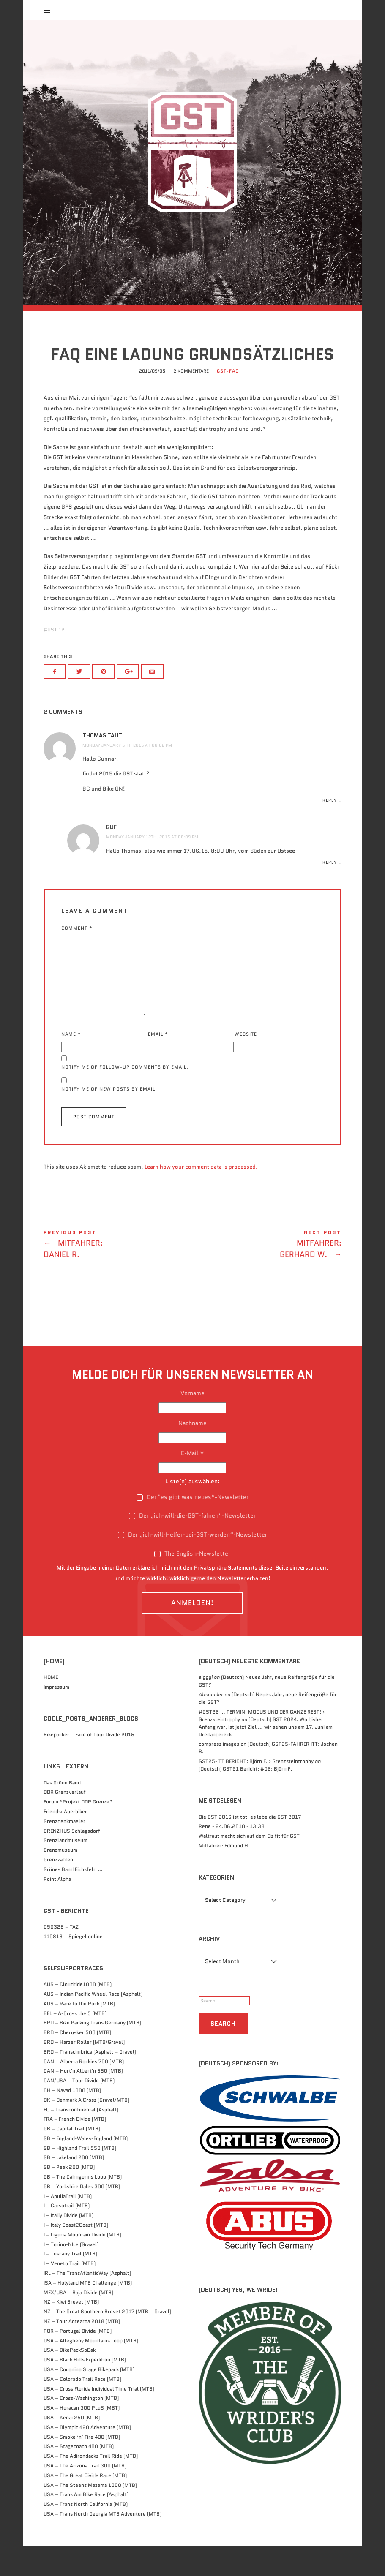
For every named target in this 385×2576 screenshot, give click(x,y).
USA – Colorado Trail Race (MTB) (82, 2408)
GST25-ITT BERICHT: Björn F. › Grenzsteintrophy (256, 1791)
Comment (77, 958)
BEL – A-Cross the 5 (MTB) (75, 2042)
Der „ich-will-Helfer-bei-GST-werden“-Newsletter (192, 1564)
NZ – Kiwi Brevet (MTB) (71, 2331)
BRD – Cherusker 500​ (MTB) (77, 2062)
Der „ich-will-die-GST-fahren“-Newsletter (192, 1545)
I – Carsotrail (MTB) (67, 2235)
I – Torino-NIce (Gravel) (71, 2273)
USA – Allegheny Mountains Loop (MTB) (91, 2370)
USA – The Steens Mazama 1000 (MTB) (90, 2514)
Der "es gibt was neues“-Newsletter (192, 1526)
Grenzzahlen (58, 1889)
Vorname (192, 1422)
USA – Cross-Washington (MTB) (81, 2428)
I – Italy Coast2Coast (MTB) (76, 2254)
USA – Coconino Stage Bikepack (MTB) (89, 2399)
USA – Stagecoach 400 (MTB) (79, 2476)
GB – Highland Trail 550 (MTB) (80, 2177)
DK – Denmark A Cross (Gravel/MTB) (86, 2129)
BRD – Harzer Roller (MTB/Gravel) (84, 2071)
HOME (51, 1707)
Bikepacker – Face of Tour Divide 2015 (89, 1764)
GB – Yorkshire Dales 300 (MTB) (82, 2216)
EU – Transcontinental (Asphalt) (81, 2139)
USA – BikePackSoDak (70, 2379)
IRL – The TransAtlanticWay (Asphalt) (87, 2303)
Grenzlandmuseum (65, 1870)
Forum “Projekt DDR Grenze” (78, 1831)
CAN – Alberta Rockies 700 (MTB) (84, 2091)
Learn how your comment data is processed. (201, 1196)
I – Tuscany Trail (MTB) (70, 2283)
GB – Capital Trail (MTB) (72, 2158)
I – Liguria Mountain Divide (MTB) (82, 2264)
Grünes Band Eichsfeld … (73, 1898)
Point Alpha (57, 1908)
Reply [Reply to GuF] (329, 892)
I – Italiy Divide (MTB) (68, 2245)
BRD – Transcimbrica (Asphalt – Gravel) (90, 2081)
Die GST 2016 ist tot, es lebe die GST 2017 (250, 1846)
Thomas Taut (102, 766)
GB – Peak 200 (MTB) (69, 2197)
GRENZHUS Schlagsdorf (72, 1860)
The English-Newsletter (192, 1583)
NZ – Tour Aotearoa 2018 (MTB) (82, 2351)
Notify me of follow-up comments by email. (124, 1097)
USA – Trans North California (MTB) (86, 2534)
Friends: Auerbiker (65, 1841)
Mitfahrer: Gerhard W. (266, 1275)
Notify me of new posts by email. (109, 1118)
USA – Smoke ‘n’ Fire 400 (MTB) (82, 2466)
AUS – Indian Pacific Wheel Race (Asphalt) (93, 2023)
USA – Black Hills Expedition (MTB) (85, 2389)
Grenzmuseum (60, 1879)
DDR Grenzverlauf (65, 1821)
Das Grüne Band (62, 1812)
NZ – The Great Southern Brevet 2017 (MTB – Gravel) (107, 2341)
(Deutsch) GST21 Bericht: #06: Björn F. (245, 1798)
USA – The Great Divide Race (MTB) (85, 2504)
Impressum (56, 1716)
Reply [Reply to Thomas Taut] (329, 830)
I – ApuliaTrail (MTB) (68, 2225)
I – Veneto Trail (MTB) (70, 2293)
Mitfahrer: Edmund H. (224, 1875)
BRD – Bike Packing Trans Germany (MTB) (92, 2052)
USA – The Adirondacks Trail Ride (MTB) (91, 2485)
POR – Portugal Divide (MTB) (78, 2360)
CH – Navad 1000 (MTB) (72, 2119)
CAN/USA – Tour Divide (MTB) (79, 2110)
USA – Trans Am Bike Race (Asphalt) (86, 2524)
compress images (219, 1773)
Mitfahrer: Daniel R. (118, 1275)
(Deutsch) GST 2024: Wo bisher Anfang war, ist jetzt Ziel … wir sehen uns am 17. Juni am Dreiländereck (266, 1756)
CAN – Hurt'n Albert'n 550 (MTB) (83, 2100)
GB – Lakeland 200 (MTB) (74, 2187)
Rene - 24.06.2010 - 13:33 (232, 1856)
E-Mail (192, 1483)
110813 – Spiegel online (73, 1965)
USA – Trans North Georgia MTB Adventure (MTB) (102, 2543)
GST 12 (56, 659)
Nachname (192, 1452)
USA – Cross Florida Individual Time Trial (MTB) (99, 2418)
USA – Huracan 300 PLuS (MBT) (82, 2437)
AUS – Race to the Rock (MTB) (79, 2033)
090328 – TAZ (61, 1956)
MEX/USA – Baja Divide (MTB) (78, 2322)
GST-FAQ (228, 400)
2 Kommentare (191, 400)
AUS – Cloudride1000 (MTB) (78, 2014)
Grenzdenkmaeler (64, 1850)
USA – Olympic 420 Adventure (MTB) (87, 2456)
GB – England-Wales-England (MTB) (86, 2167)
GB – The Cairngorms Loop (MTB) (83, 2206)
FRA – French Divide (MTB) (75, 2148)
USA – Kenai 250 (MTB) (72, 2447)
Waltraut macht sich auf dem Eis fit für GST (249, 1865)
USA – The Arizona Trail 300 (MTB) (85, 2495)
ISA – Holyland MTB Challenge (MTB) (88, 2312)
